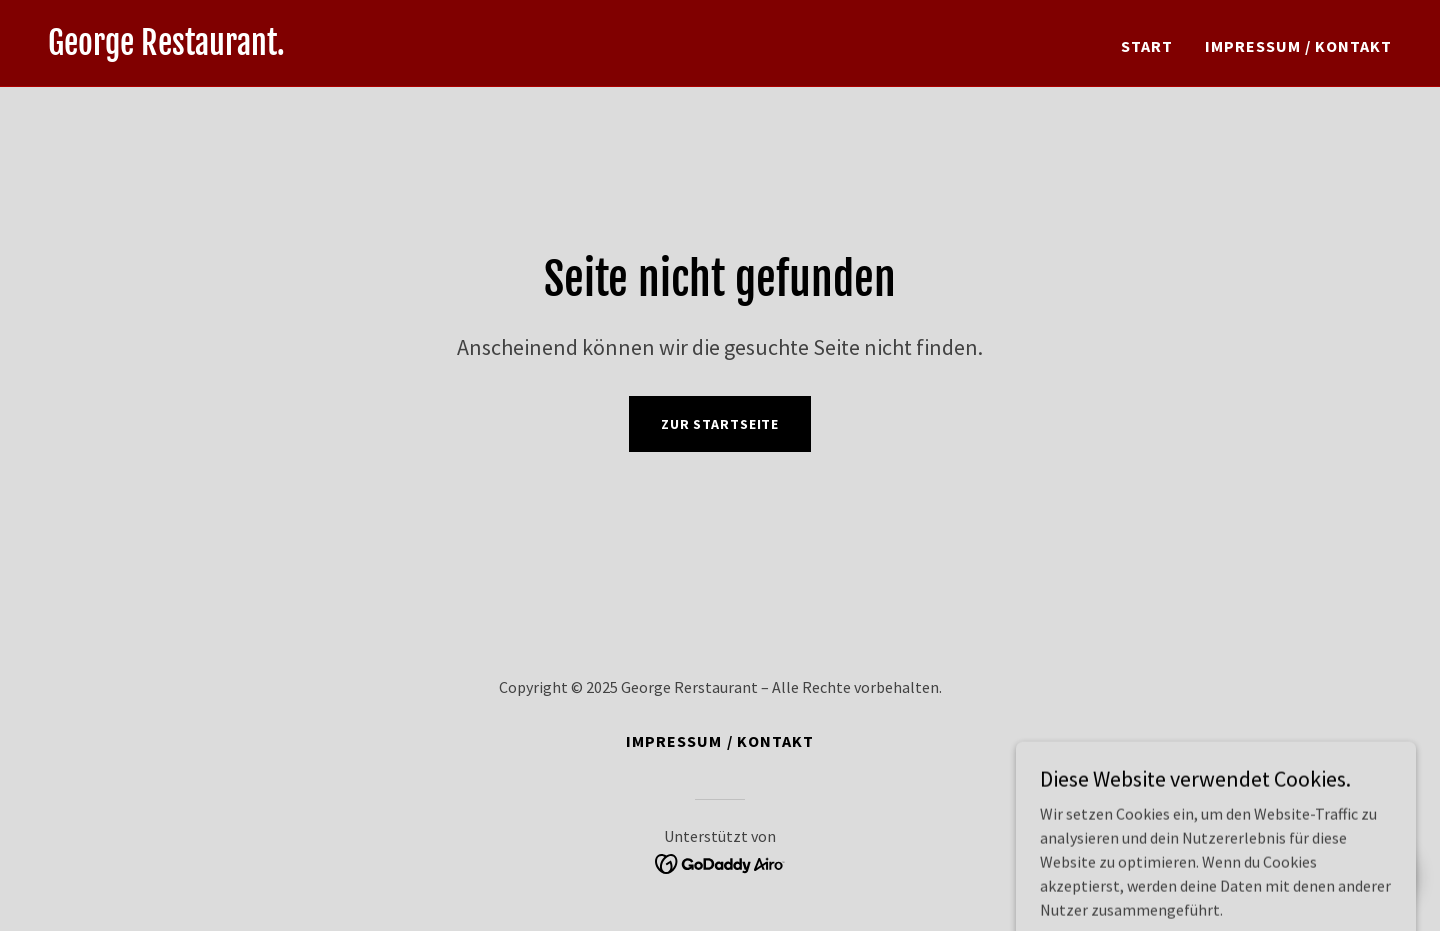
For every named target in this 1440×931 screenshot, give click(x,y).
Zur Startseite (720, 424)
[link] (166, 49)
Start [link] (1147, 46)
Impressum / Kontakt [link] (1298, 46)
